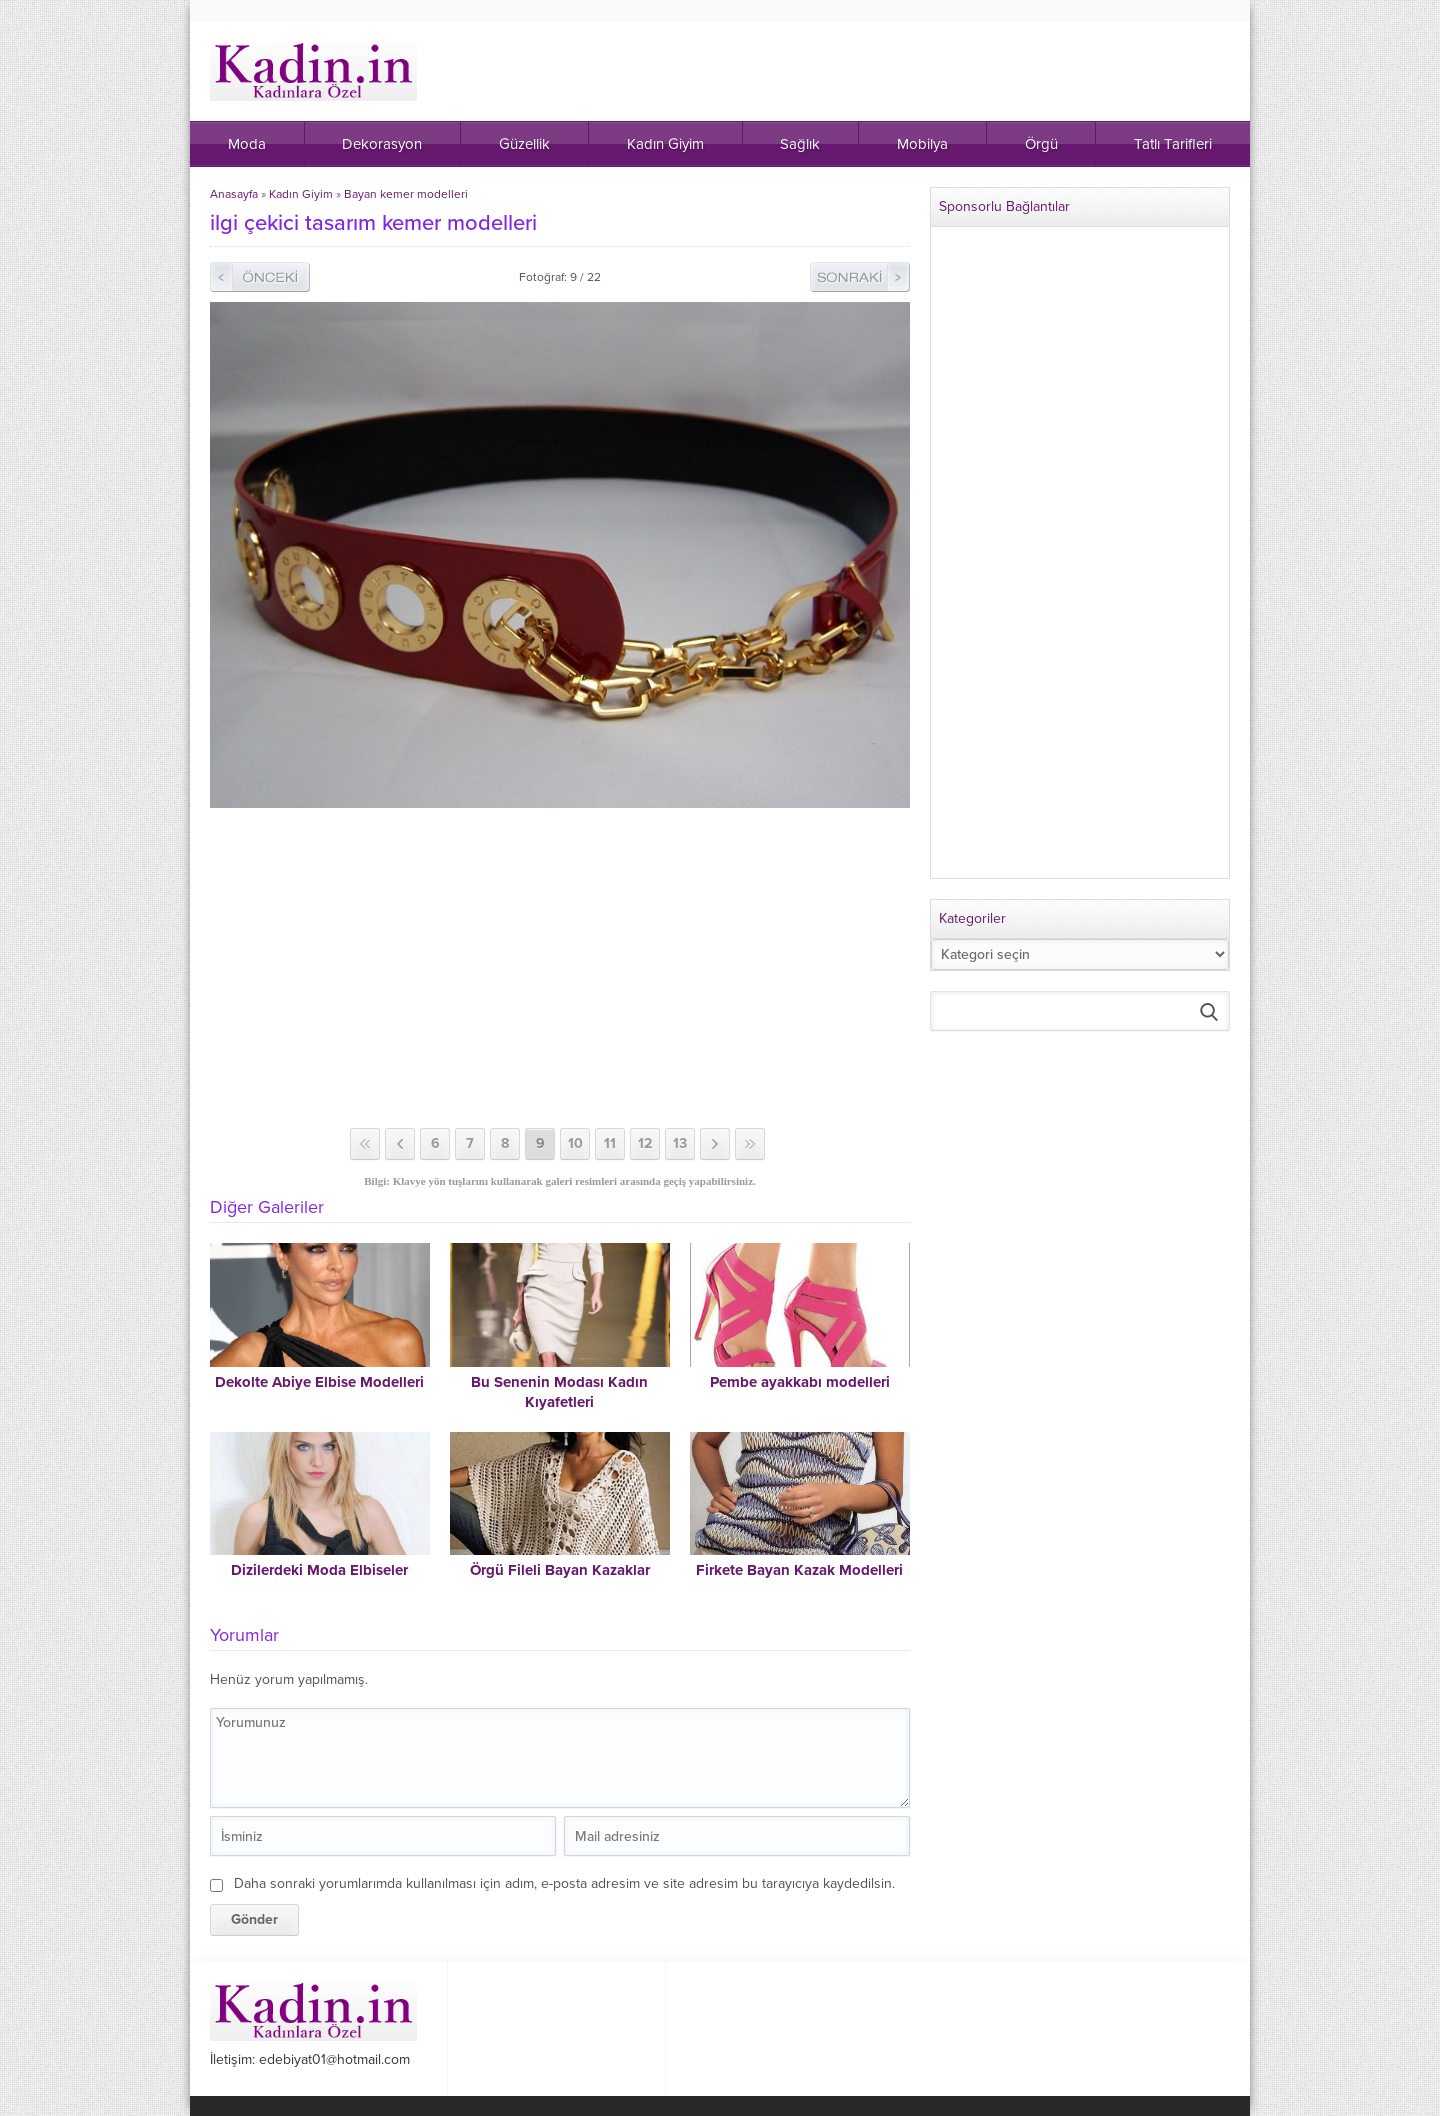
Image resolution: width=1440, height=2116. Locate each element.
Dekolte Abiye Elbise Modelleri (319, 1382)
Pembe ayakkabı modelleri (800, 1382)
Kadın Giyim (301, 194)
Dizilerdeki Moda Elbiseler (319, 1570)
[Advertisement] (560, 968)
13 (680, 1143)
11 (610, 1143)
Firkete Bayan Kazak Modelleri (799, 1570)
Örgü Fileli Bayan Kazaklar (560, 1570)
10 (575, 1143)
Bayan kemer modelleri (406, 194)
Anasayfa (234, 194)
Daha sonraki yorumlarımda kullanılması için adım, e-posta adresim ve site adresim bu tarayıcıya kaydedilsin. (564, 1883)
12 (645, 1143)
